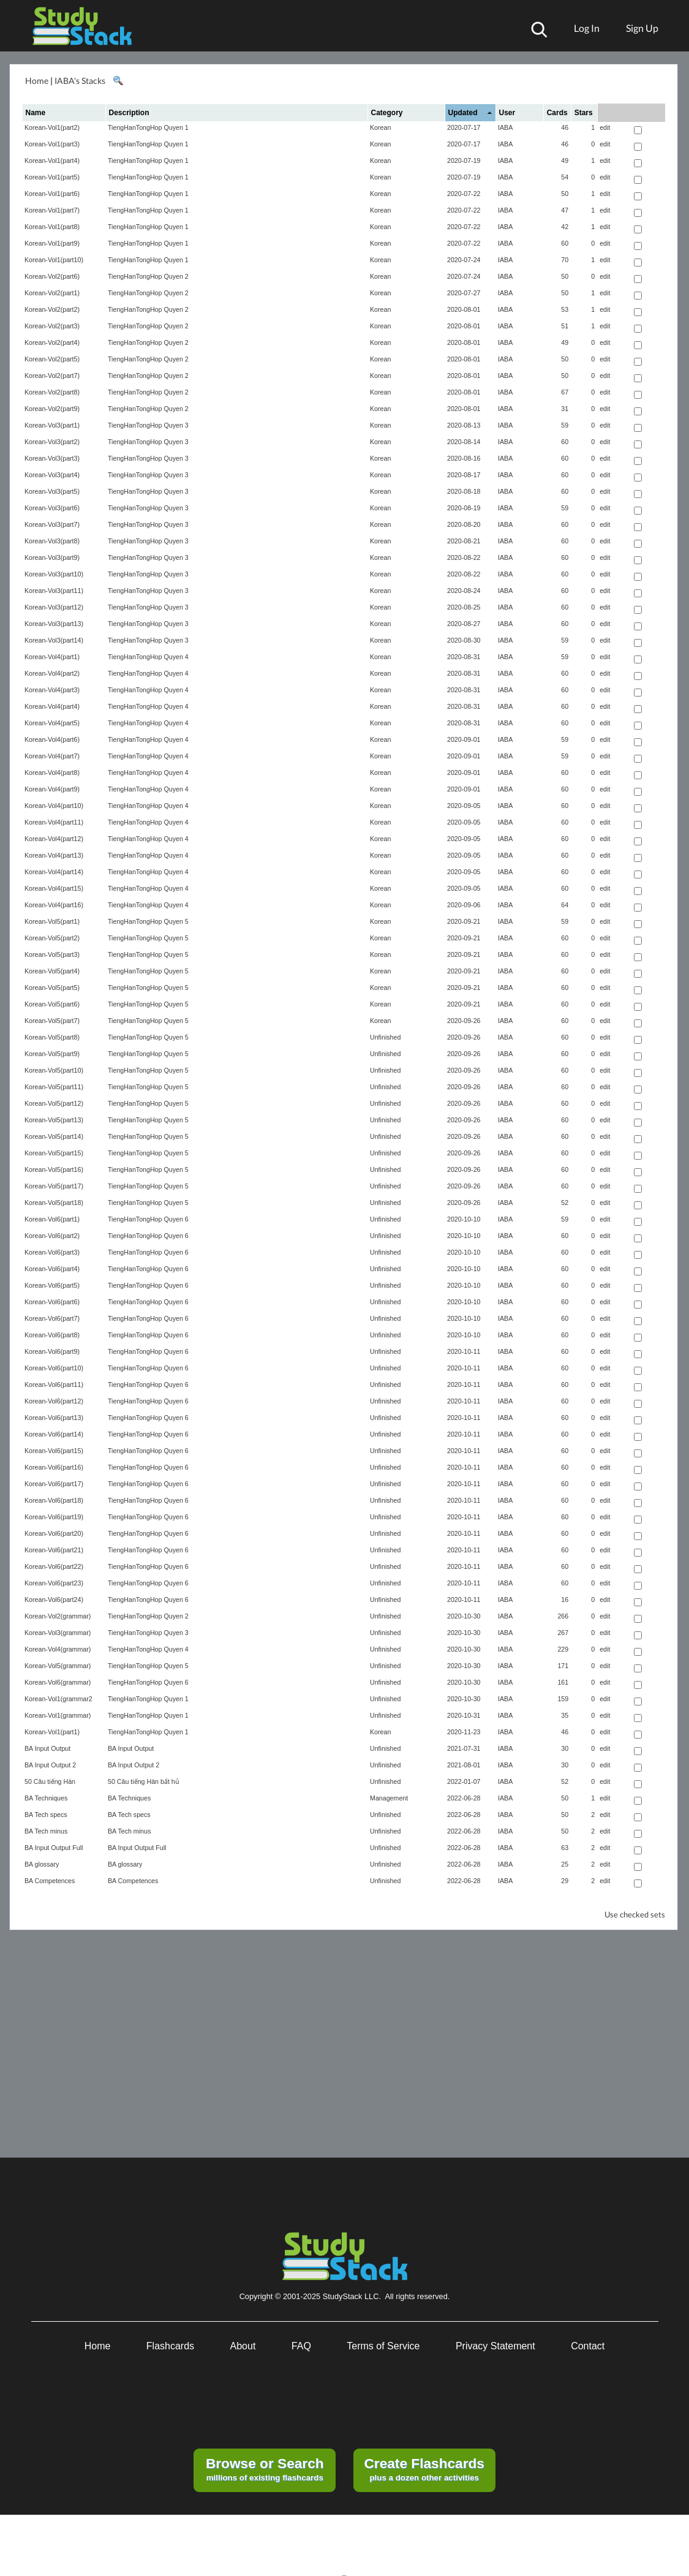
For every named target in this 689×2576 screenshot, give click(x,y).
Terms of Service (383, 2346)
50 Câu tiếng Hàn (49, 1781)
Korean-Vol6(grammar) (57, 1682)
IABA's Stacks (80, 80)
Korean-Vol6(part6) (52, 1301)
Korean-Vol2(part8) (52, 392)
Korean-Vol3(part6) (52, 508)
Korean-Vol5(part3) (52, 954)
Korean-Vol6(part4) (52, 1268)
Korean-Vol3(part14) (53, 640)
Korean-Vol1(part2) (52, 127)
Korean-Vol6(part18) (53, 1500)
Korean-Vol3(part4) (52, 474)
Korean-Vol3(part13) (53, 623)
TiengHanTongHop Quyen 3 (148, 425)
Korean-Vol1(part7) (52, 210)
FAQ (301, 2346)
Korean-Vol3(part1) (52, 425)
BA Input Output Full (53, 1847)
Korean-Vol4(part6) (52, 739)
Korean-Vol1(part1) (52, 1732)
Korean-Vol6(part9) (52, 1351)
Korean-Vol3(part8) (52, 541)
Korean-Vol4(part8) (52, 772)
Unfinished (385, 1037)
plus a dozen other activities (424, 2468)
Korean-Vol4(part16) (53, 904)
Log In (587, 28)
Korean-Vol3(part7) (52, 524)
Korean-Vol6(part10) (53, 1368)
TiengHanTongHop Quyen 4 (148, 656)
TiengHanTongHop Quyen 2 (148, 276)
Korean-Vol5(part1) (52, 921)
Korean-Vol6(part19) (53, 1516)
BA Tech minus (45, 1831)
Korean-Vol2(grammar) (57, 1616)
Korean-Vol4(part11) (53, 822)
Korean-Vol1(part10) (53, 259)
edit (605, 127)
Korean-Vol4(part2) (52, 673)
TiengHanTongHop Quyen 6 (148, 1219)
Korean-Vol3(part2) (52, 441)
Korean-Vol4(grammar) (57, 1649)
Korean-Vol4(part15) (53, 888)
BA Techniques (45, 1798)
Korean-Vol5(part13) (53, 1120)
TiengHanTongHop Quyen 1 (148, 127)
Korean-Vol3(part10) (53, 574)
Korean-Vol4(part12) (53, 838)
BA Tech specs (45, 1814)
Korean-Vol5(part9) (52, 1053)
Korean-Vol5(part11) (53, 1086)
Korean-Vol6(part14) (53, 1434)
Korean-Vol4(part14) (53, 871)
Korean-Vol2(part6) (52, 276)
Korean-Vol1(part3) (52, 144)
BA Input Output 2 (50, 1765)
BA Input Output (47, 1748)
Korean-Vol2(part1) (52, 293)
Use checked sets (634, 1915)
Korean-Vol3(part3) (52, 458)
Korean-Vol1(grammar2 (58, 1698)
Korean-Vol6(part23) (53, 1583)
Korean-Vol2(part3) (52, 326)
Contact (587, 2346)
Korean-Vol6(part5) (52, 1285)
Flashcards (170, 2346)
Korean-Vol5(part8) (52, 1037)
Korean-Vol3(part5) (52, 491)
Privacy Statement (495, 2346)
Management (389, 1798)
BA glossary (41, 1864)
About (243, 2346)
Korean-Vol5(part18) (53, 1202)
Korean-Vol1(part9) (52, 243)
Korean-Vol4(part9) (52, 789)
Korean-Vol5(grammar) (57, 1665)
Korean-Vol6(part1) (52, 1219)
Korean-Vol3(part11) (53, 590)
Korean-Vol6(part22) (53, 1566)
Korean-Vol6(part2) (52, 1235)
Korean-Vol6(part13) (53, 1417)
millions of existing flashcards (265, 2468)
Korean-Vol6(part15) (53, 1450)
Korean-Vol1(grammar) (57, 1715)
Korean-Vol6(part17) (53, 1483)
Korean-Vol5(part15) (53, 1153)
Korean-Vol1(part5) (52, 177)
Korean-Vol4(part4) (52, 706)
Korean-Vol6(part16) (53, 1467)
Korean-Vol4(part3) (52, 689)
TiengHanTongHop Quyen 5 (148, 921)
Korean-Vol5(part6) (52, 1004)
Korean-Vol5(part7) (52, 1020)
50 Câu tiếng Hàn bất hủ (143, 1781)
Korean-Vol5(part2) (52, 938)
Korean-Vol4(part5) (52, 723)
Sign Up (642, 28)
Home (36, 80)
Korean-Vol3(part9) (52, 557)
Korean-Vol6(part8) (52, 1335)
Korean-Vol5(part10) (53, 1070)
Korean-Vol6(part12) (53, 1401)
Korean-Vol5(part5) (52, 987)
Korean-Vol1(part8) (52, 226)
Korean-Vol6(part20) (53, 1533)
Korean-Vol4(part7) (52, 756)
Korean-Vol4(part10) (53, 805)
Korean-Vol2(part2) (52, 309)
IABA (505, 127)
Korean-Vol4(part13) (53, 855)
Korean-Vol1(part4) (52, 160)
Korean (380, 127)
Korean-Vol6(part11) (53, 1384)
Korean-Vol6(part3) (52, 1252)
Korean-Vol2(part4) (52, 342)
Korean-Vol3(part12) (53, 607)
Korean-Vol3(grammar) (57, 1632)
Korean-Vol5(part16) (53, 1169)
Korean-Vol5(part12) (53, 1103)
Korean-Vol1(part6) (52, 193)
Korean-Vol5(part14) (53, 1136)
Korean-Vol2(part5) (52, 359)
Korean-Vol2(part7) (52, 375)
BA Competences (49, 1880)
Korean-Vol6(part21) (53, 1550)
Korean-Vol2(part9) (52, 408)
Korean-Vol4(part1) (52, 656)
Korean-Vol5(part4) (52, 971)
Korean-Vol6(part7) (52, 1318)
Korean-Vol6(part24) (53, 1599)
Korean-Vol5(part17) (53, 1186)
